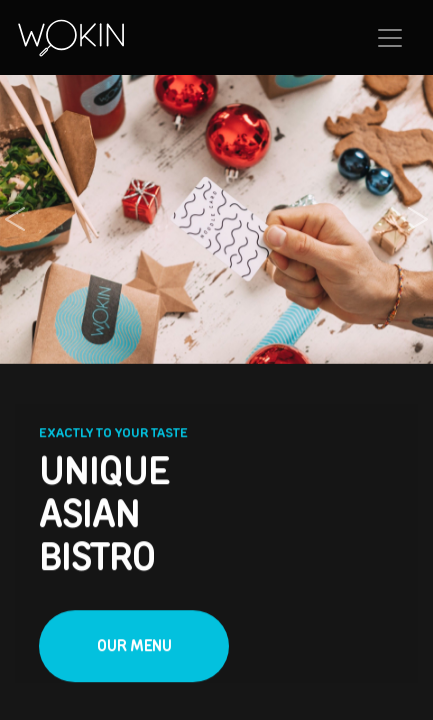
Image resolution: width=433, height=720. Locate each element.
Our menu (134, 646)
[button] (15, 219)
